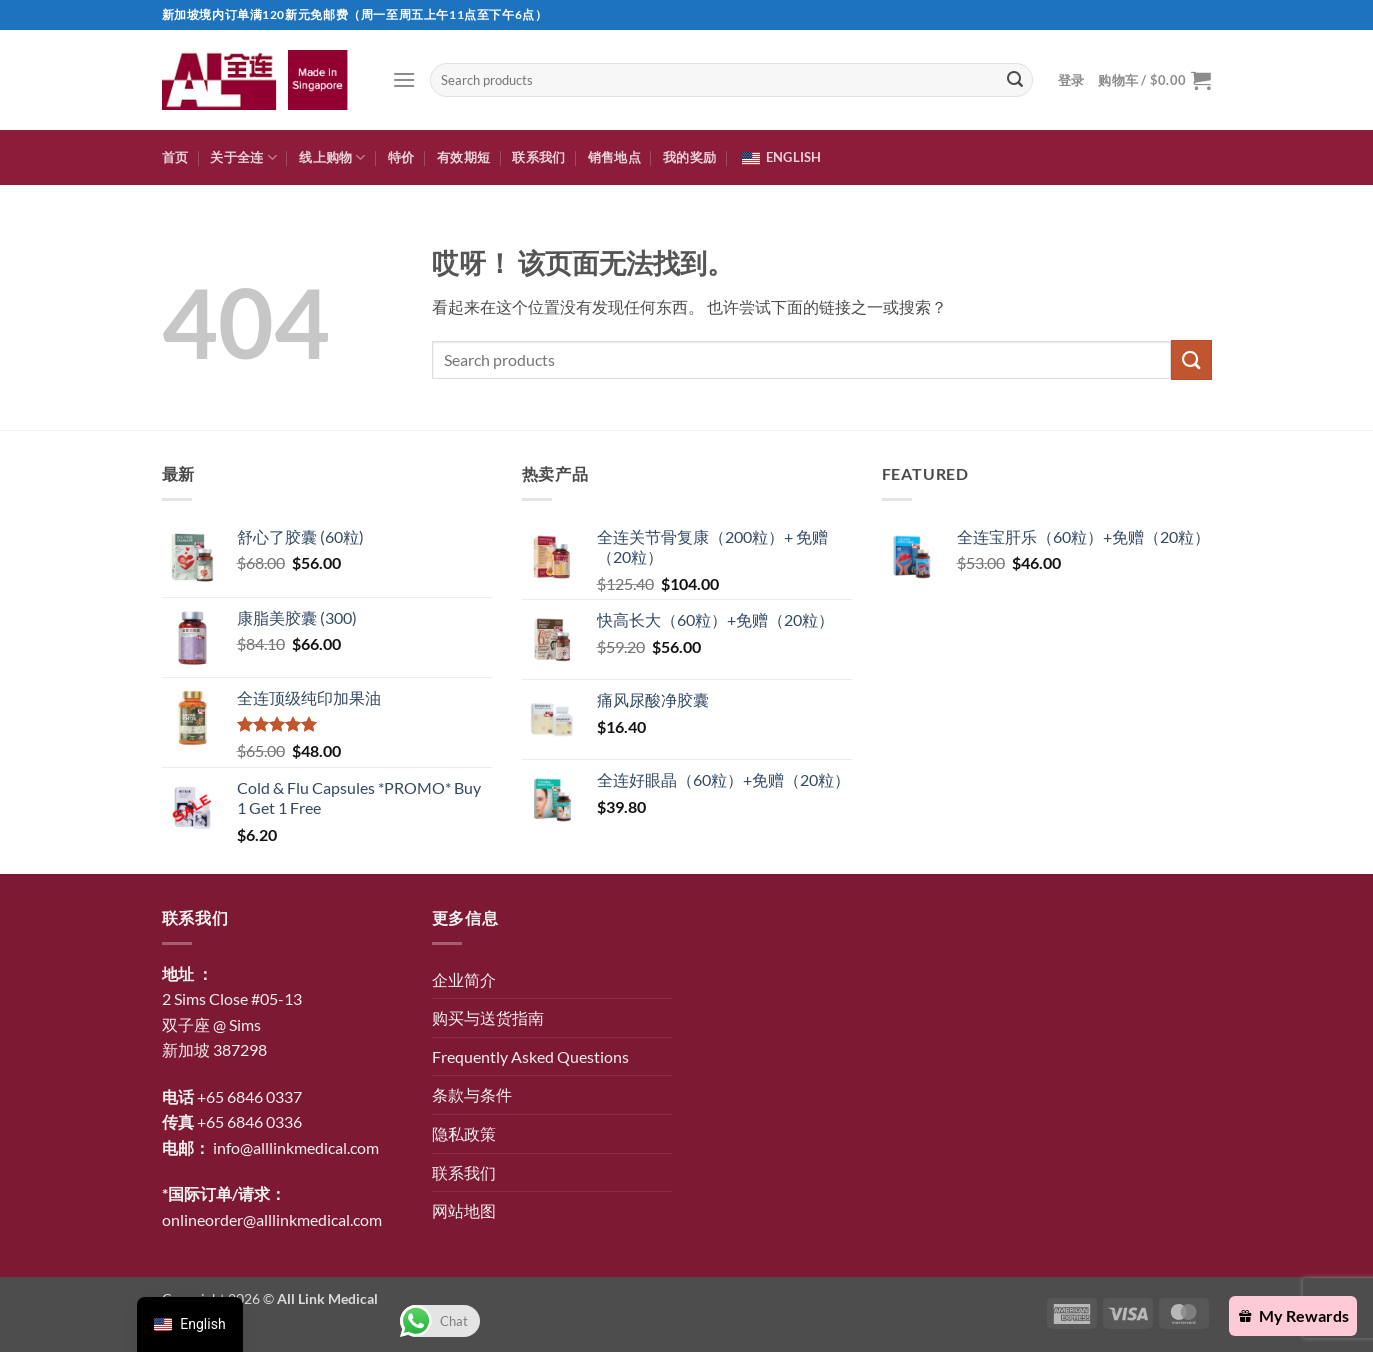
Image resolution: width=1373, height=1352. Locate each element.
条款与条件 (472, 1094)
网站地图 (464, 1210)
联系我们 (538, 157)
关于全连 (243, 157)
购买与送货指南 (488, 1017)
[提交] (1015, 80)
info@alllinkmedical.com (296, 1147)
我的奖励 (689, 157)
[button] (404, 79)
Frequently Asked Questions (530, 1056)
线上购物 (332, 157)
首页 (175, 157)
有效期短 (463, 157)
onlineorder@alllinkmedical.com (272, 1219)
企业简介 (464, 979)
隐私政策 (464, 1133)
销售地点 (614, 157)
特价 (401, 157)
